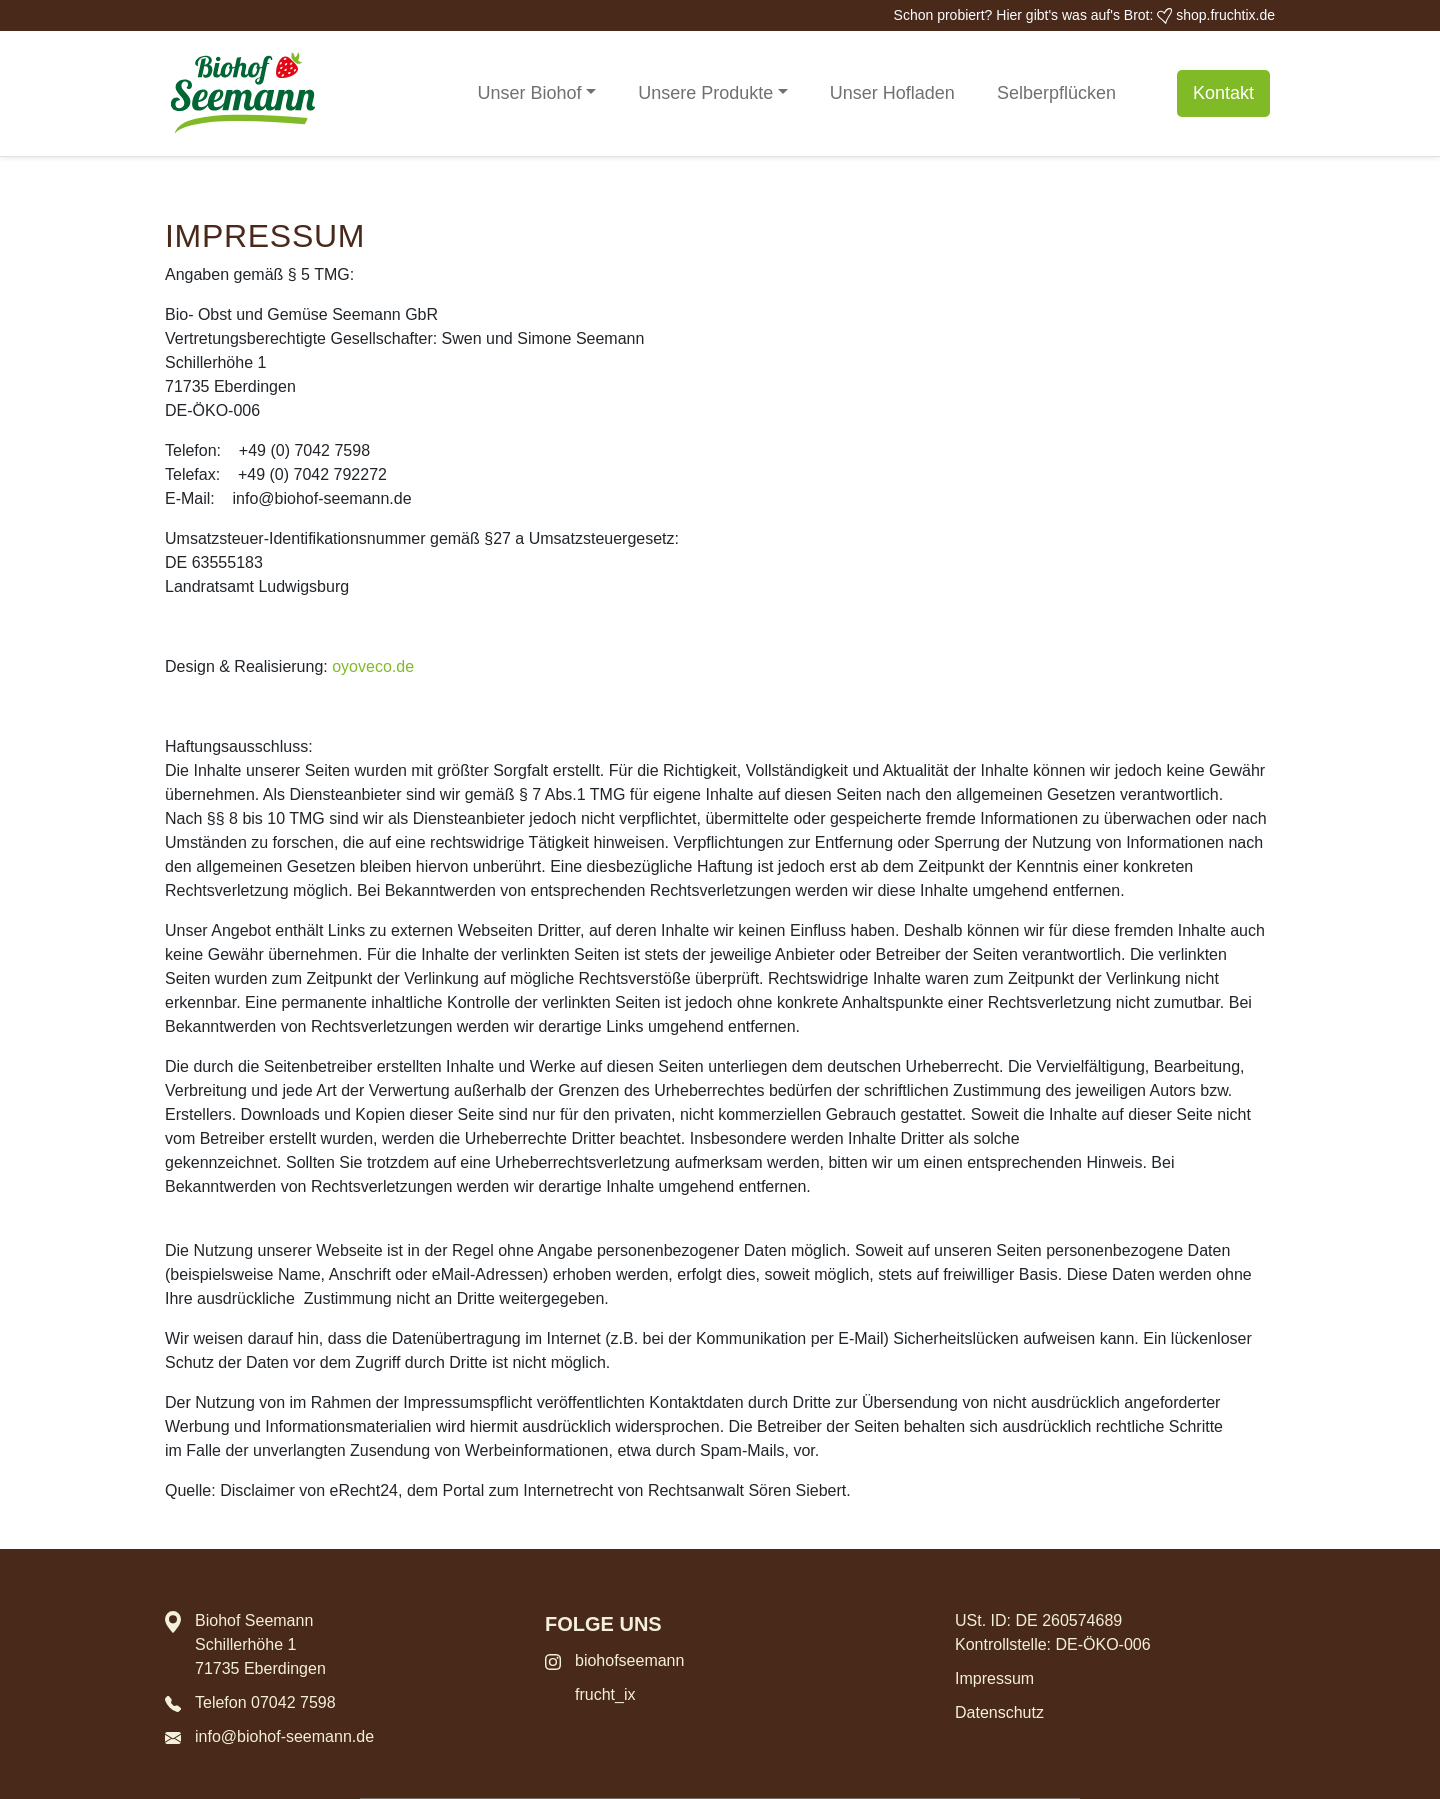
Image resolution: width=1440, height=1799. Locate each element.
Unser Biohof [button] (530, 93)
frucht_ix (605, 1694)
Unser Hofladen (892, 93)
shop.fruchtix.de (1216, 15)
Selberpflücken (1056, 93)
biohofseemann (629, 1660)
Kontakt (1223, 93)
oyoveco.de (373, 666)
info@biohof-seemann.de (284, 1736)
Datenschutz (999, 1712)
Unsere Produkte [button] (705, 93)
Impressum (994, 1678)
